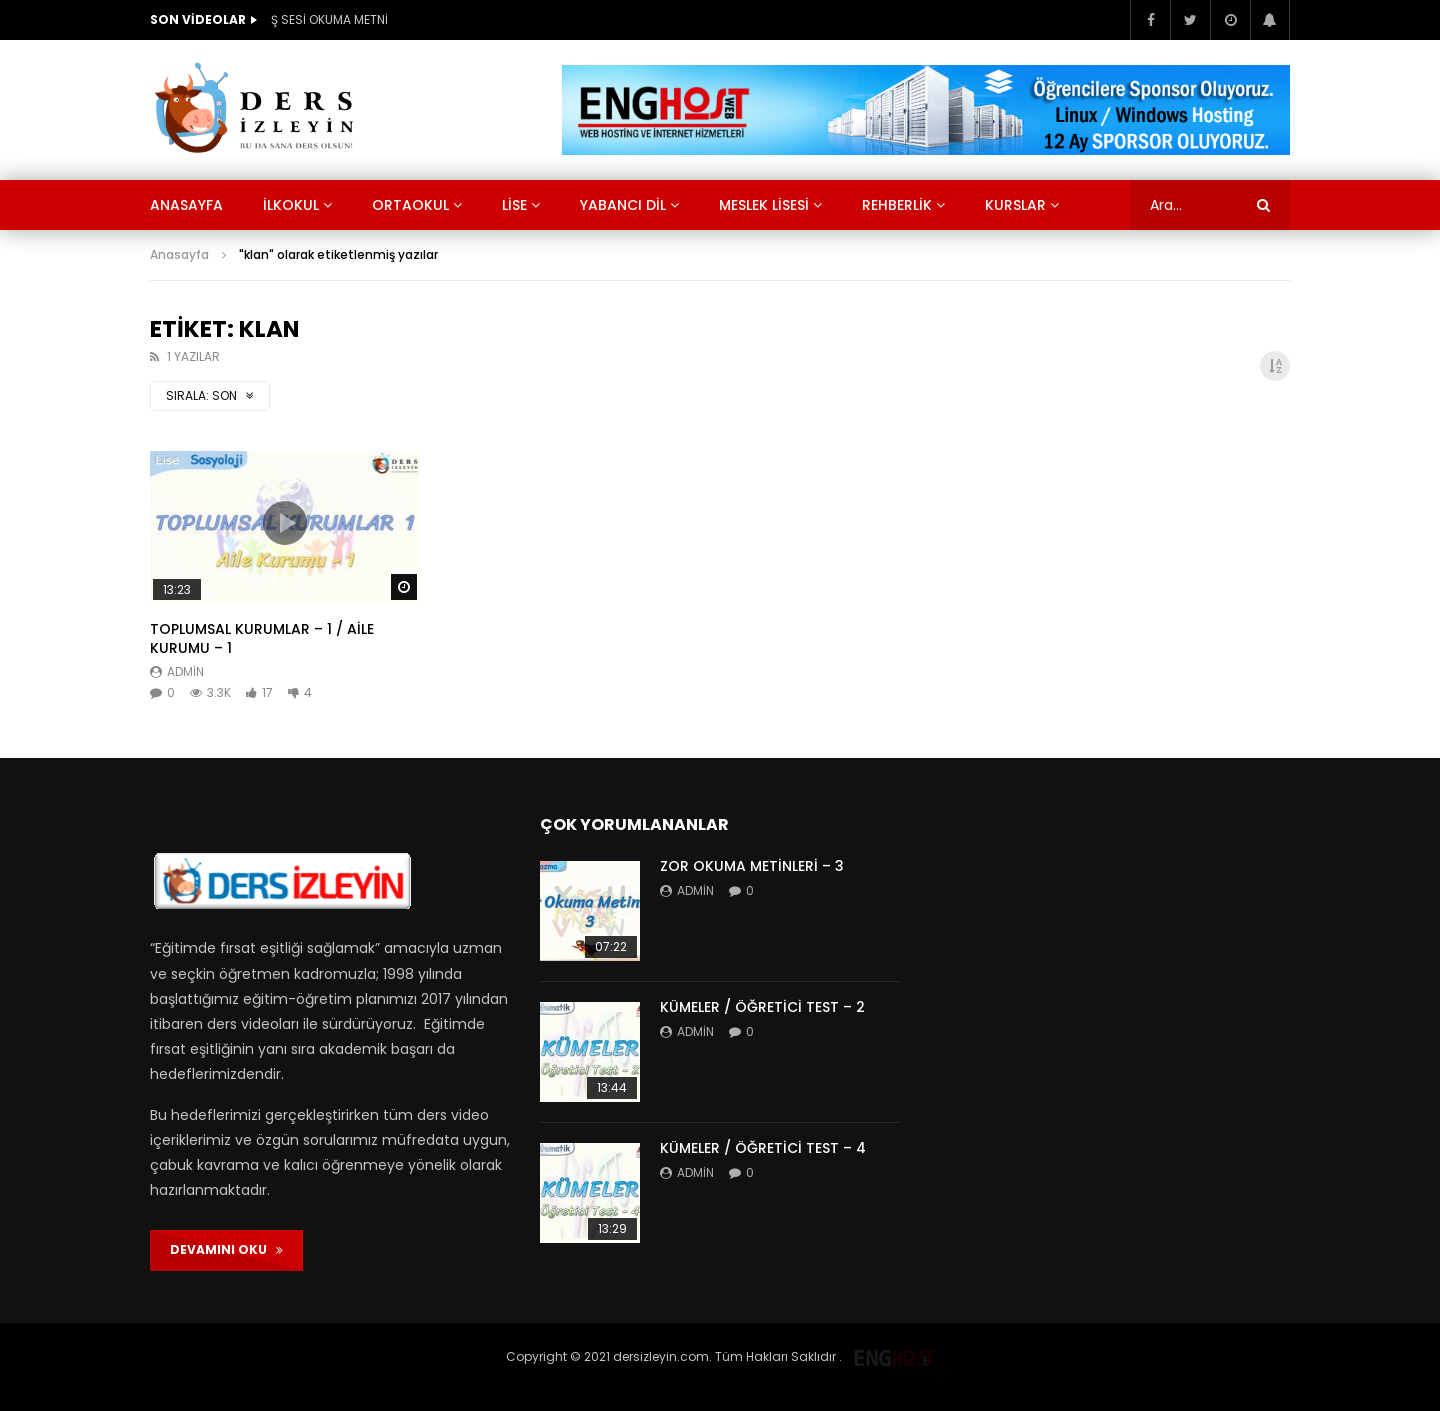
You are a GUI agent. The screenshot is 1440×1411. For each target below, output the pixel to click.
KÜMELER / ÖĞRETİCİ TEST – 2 (762, 1007)
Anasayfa (186, 205)
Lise (514, 205)
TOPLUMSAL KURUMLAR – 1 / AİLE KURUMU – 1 (262, 638)
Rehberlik (897, 205)
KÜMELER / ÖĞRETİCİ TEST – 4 (763, 1148)
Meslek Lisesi (764, 205)
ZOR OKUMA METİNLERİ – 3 (752, 866)
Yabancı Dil (623, 205)
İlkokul (291, 205)
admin (185, 671)
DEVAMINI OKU (226, 1249)
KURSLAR (1015, 205)
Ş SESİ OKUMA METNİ (329, 19)
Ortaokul (410, 205)
